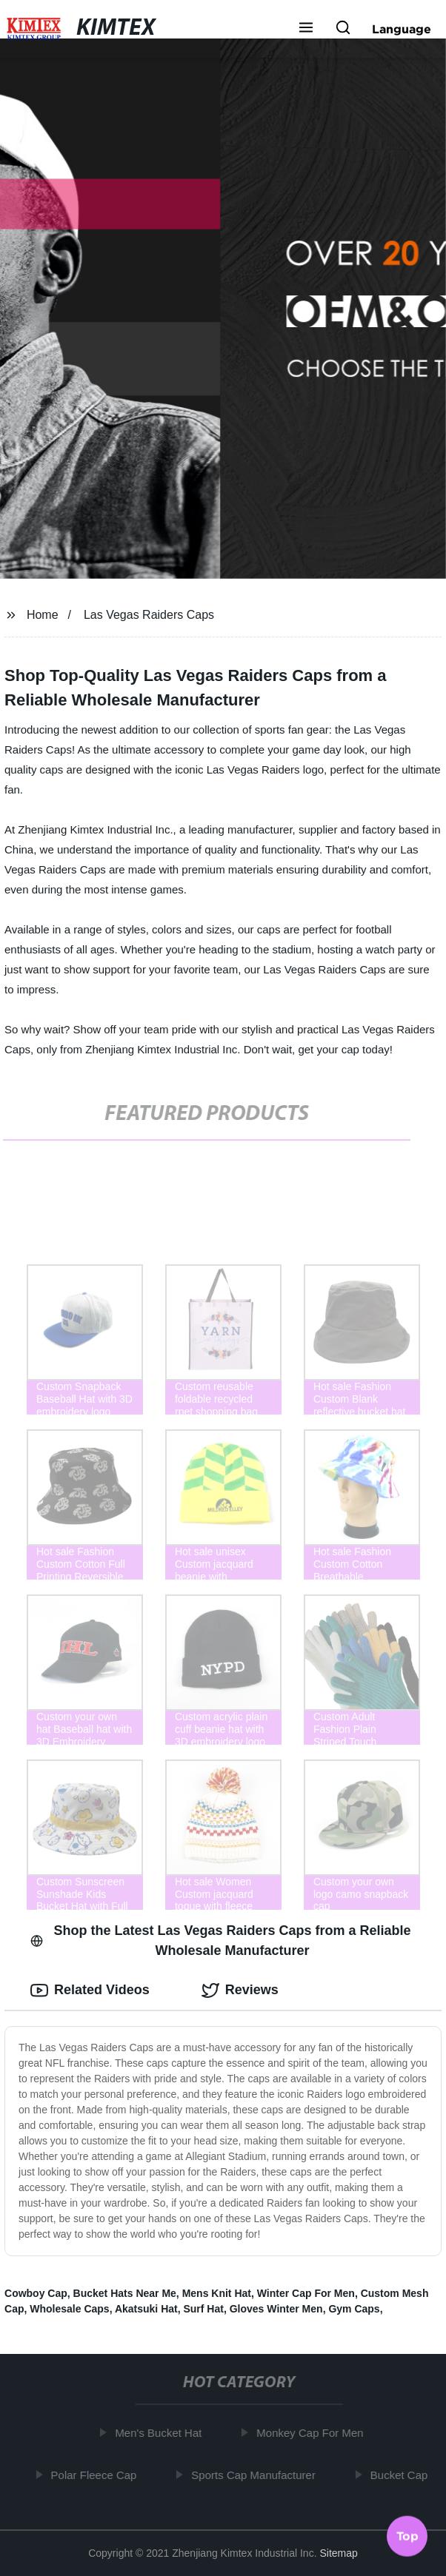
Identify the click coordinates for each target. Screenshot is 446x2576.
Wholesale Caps (69, 2309)
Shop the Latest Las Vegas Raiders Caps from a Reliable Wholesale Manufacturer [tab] (220, 1940)
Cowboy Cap (35, 2293)
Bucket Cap (402, 2475)
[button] (306, 28)
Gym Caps (353, 2309)
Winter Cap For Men (306, 2293)
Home (43, 614)
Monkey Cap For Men (313, 2432)
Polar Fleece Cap (97, 2475)
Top (407, 2536)
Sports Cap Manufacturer (257, 2475)
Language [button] (401, 29)
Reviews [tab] (240, 1990)
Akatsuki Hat (146, 2309)
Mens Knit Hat (216, 2293)
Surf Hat (203, 2309)
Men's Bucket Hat (162, 2432)
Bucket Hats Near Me (124, 2293)
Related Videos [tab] (90, 1990)
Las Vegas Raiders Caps (149, 614)
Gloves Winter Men (276, 2309)
